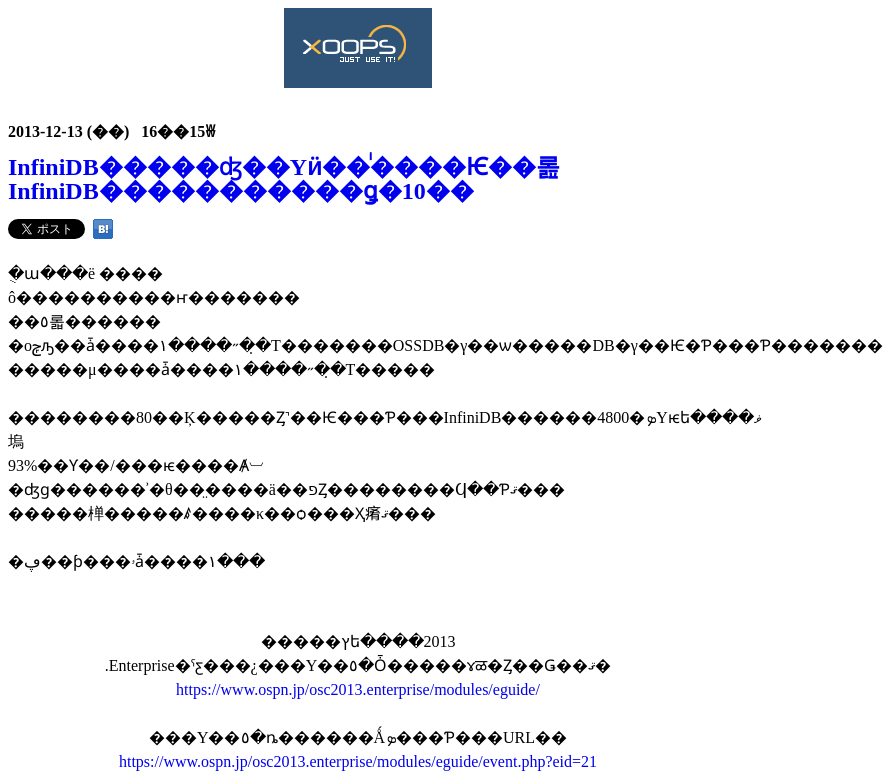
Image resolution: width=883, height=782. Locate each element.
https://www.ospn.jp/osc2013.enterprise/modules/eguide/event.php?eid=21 (358, 761)
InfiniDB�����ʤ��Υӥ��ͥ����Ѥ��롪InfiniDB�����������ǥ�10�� (284, 179)
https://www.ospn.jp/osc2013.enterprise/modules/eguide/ (358, 689)
